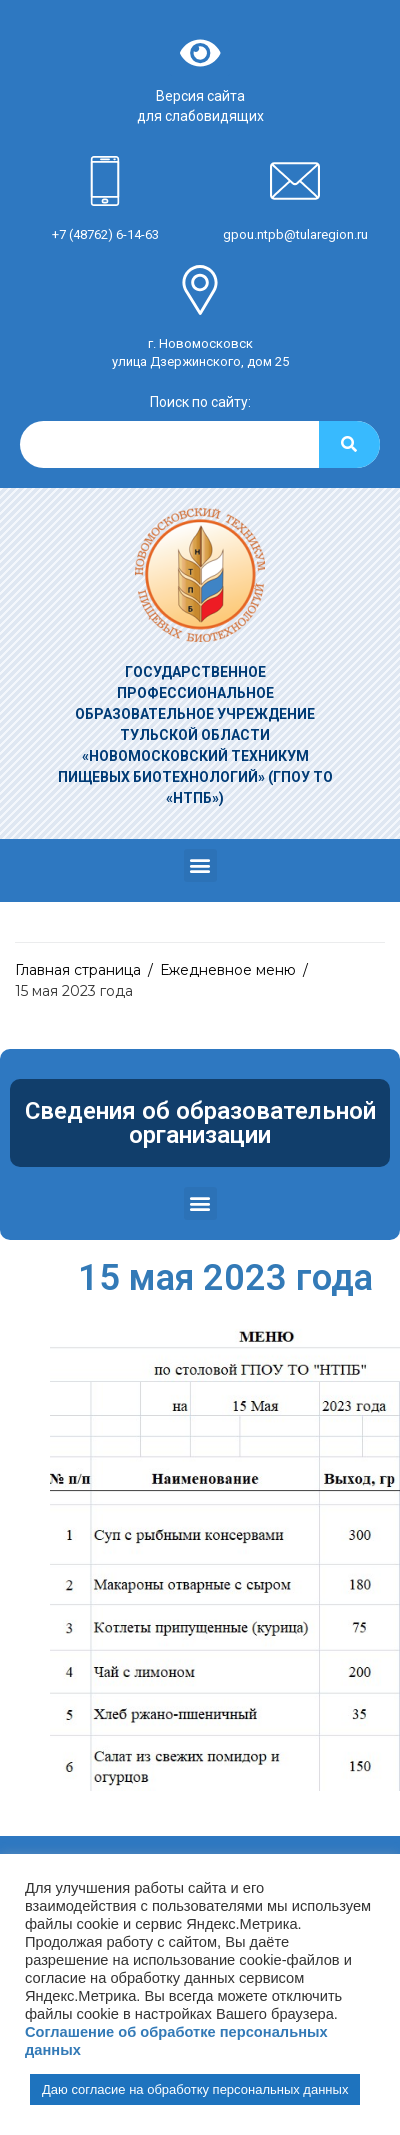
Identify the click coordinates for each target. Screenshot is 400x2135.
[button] (200, 865)
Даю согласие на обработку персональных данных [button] (195, 2089)
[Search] (349, 444)
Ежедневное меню (228, 970)
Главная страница (78, 970)
